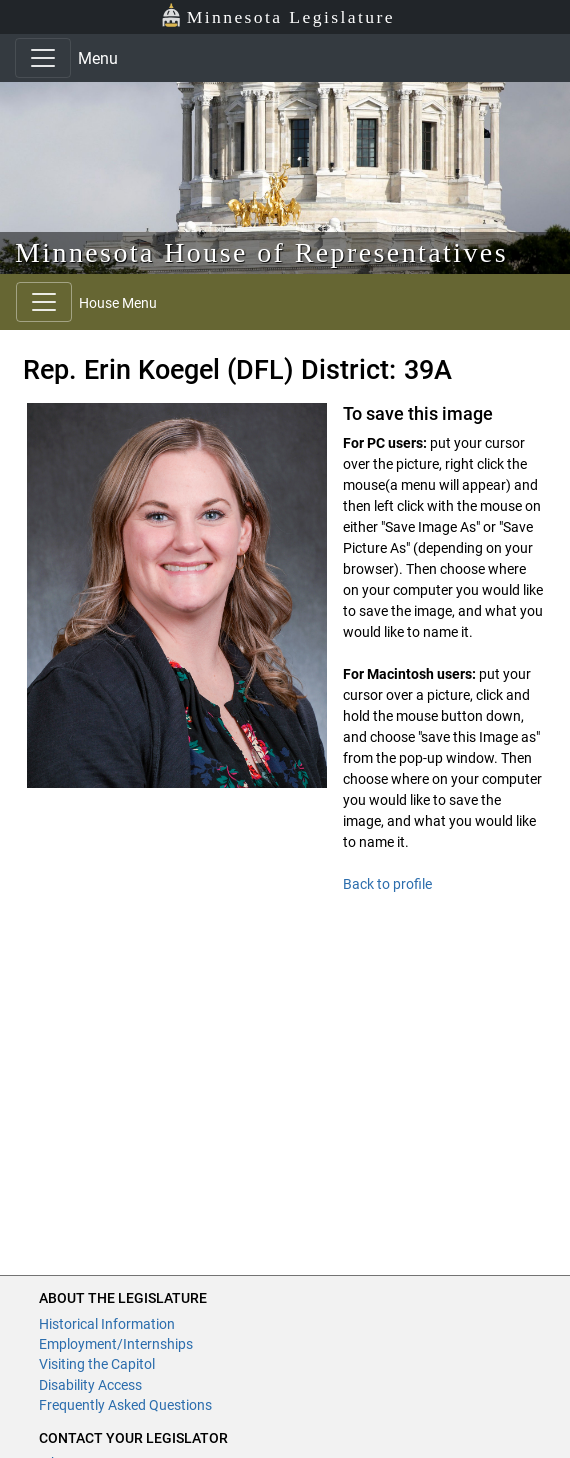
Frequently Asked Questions (125, 1405)
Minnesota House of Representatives (261, 252)
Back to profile (387, 884)
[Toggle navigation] (43, 58)
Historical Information (107, 1324)
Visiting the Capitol (97, 1364)
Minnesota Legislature (277, 15)
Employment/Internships (116, 1344)
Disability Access (90, 1385)
